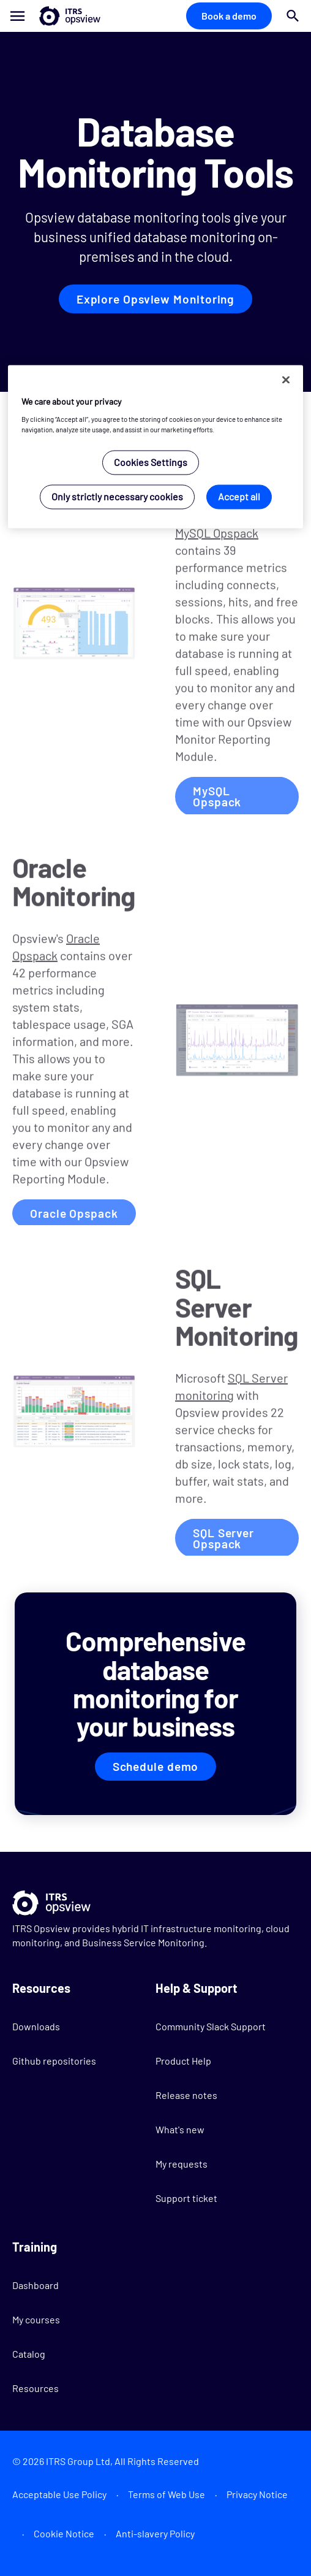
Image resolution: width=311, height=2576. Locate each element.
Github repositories (54, 2060)
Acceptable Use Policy (59, 2494)
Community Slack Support (211, 2026)
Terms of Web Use (166, 2494)
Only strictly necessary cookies (117, 496)
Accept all (239, 496)
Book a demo (229, 15)
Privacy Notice (257, 2494)
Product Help (183, 2060)
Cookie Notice (64, 2533)
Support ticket (186, 2198)
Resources (35, 2388)
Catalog (28, 2354)
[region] (156, 447)
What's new (180, 2129)
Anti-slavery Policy (155, 2533)
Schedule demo (156, 1766)
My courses (36, 2319)
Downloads (36, 2026)
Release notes (186, 2095)
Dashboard (35, 2285)
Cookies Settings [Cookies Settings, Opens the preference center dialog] (150, 462)
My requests (182, 2163)
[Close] (285, 380)
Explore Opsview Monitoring (155, 299)
